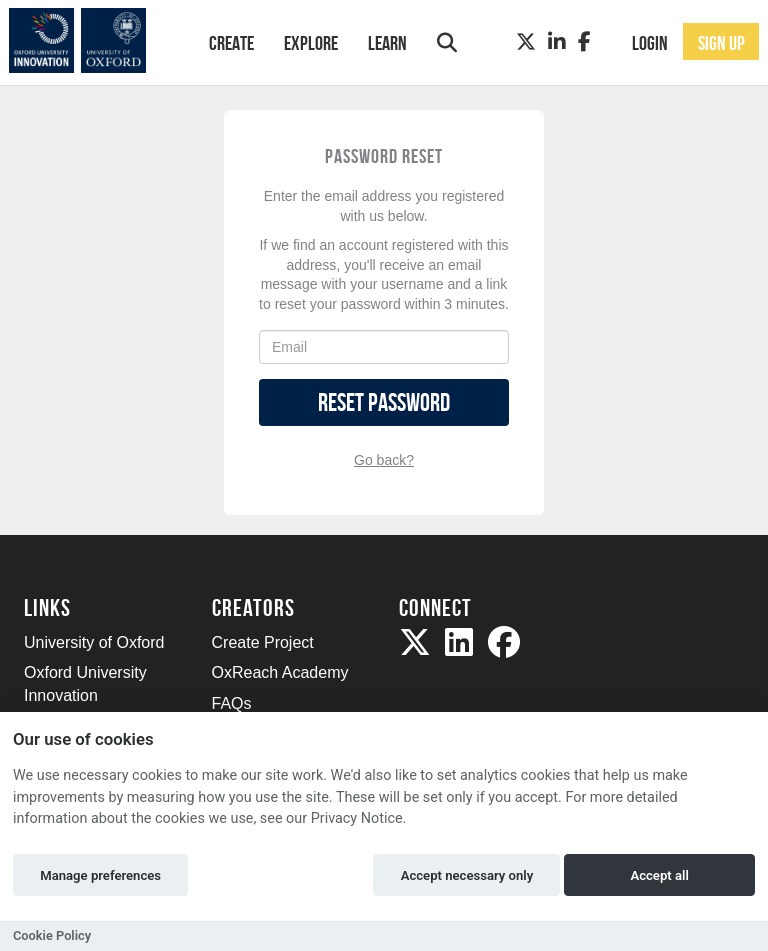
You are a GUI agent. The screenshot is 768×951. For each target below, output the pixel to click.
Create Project (263, 642)
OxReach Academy (280, 672)
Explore (311, 43)
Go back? (384, 460)
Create (231, 43)
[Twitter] (526, 42)
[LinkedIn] (557, 42)
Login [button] (650, 43)
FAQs (232, 703)
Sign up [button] (721, 43)
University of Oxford (94, 642)
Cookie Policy (52, 935)
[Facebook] (584, 42)
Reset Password (384, 402)
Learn (387, 43)
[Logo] (90, 40)
